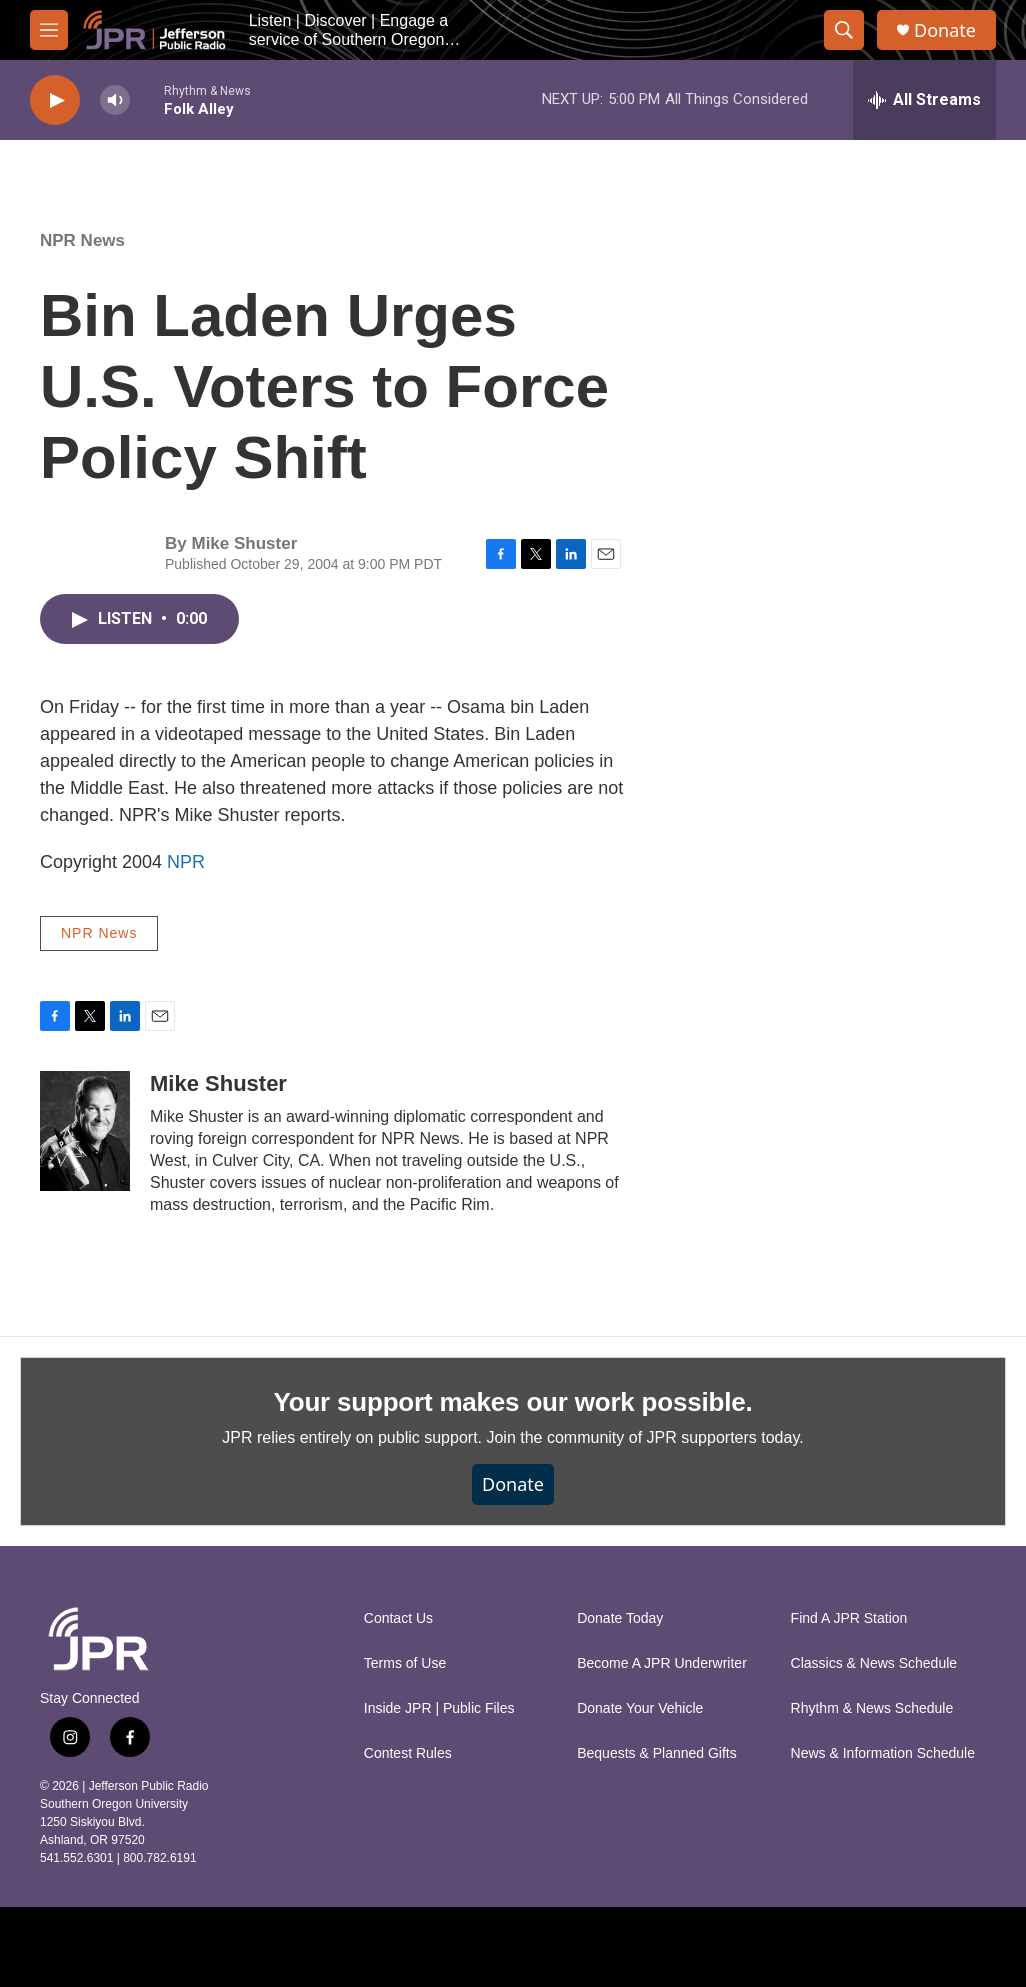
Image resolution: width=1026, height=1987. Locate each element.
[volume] (115, 100)
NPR (186, 862)
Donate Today (620, 1618)
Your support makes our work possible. (513, 1402)
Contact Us (398, 1618)
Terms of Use (405, 1663)
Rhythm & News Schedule (872, 1708)
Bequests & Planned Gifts (657, 1753)
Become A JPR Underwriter (662, 1663)
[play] (55, 100)
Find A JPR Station (849, 1618)
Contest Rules (408, 1753)
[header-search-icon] (844, 30)
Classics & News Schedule (874, 1663)
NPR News (82, 240)
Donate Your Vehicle (640, 1708)
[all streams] (924, 100)
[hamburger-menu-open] (49, 30)
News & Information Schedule (883, 1753)
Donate (945, 30)
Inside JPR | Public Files (439, 1708)
